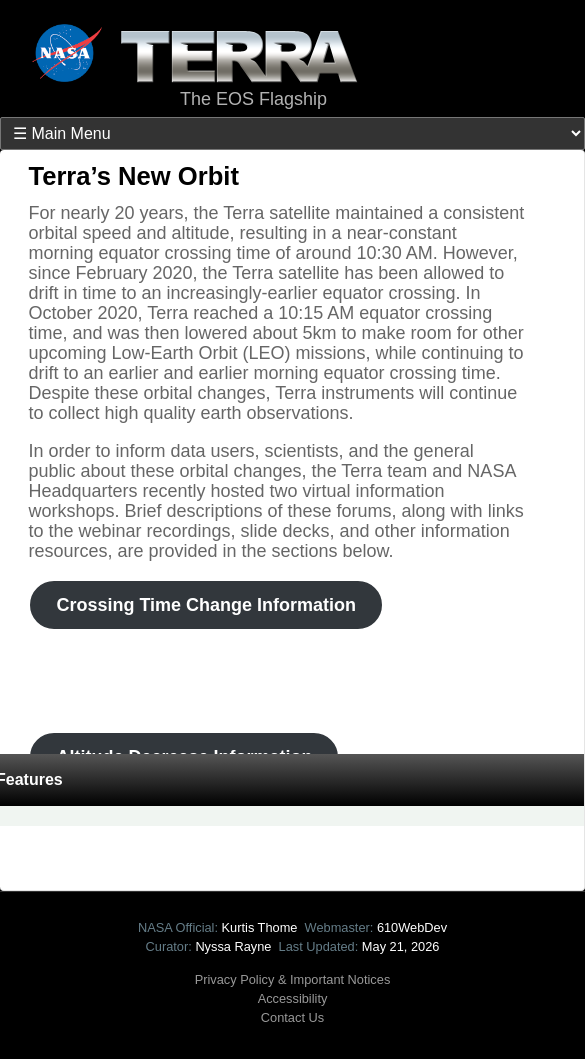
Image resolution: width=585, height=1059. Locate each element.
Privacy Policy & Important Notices (293, 979)
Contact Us (292, 1017)
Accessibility (293, 998)
